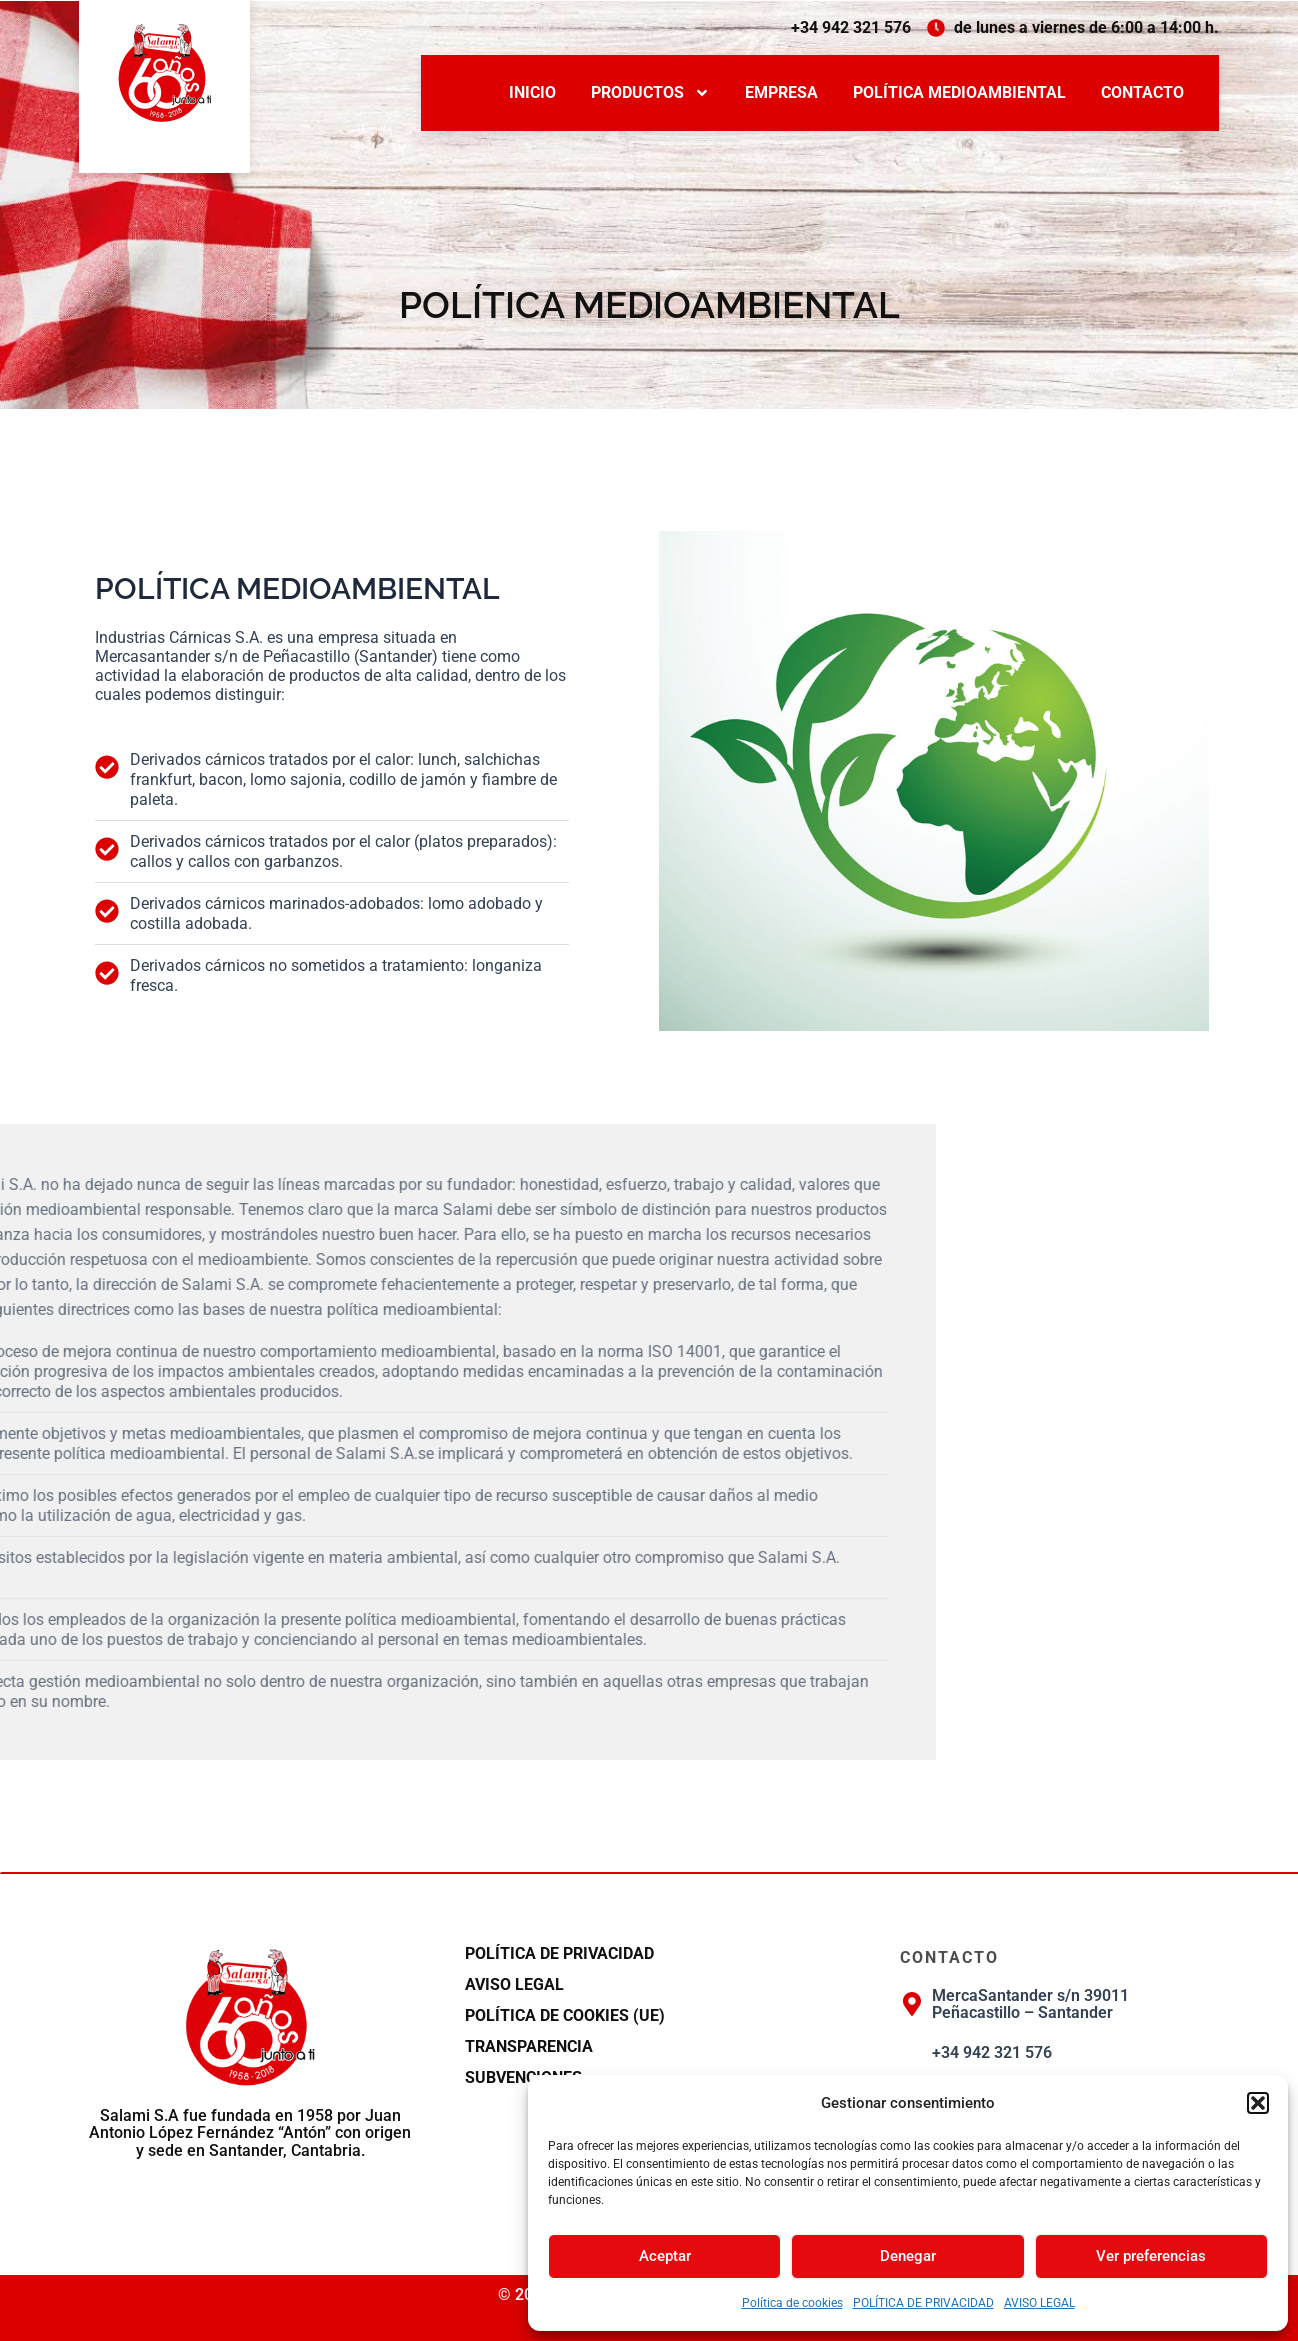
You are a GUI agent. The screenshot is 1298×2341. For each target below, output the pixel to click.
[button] (1258, 2103)
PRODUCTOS (650, 93)
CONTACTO (1142, 92)
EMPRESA (781, 92)
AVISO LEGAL (1039, 2303)
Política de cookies (792, 2303)
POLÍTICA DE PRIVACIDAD (923, 2303)
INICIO (532, 92)
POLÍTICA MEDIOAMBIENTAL (959, 92)
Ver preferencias (1151, 2256)
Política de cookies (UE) (565, 2015)
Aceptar (665, 2256)
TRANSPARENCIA (529, 2046)
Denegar (908, 2256)
